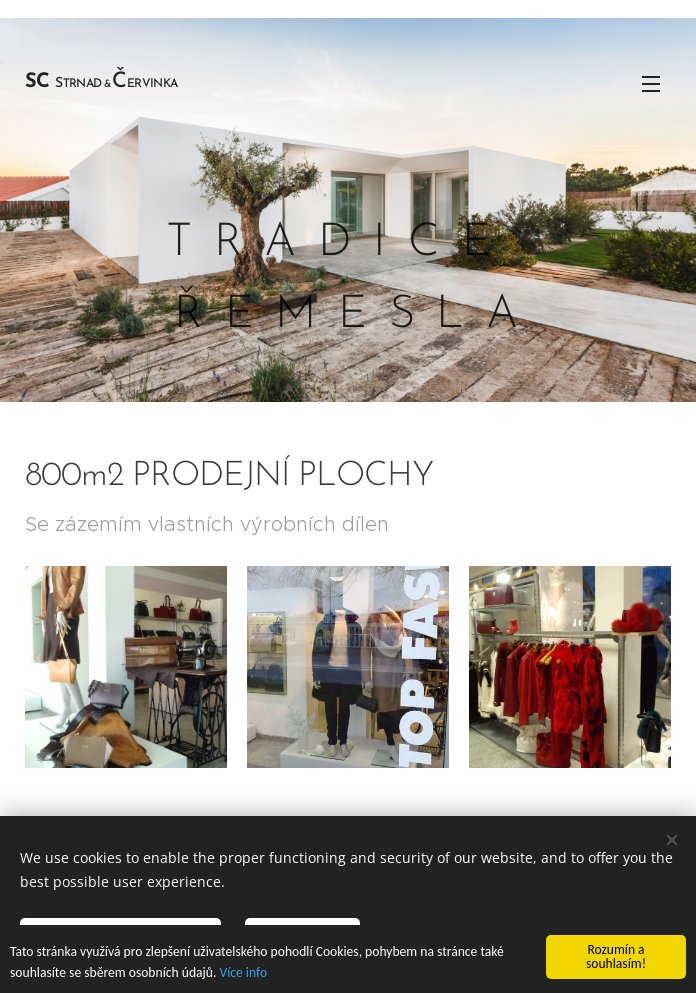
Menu (651, 84)
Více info (243, 972)
